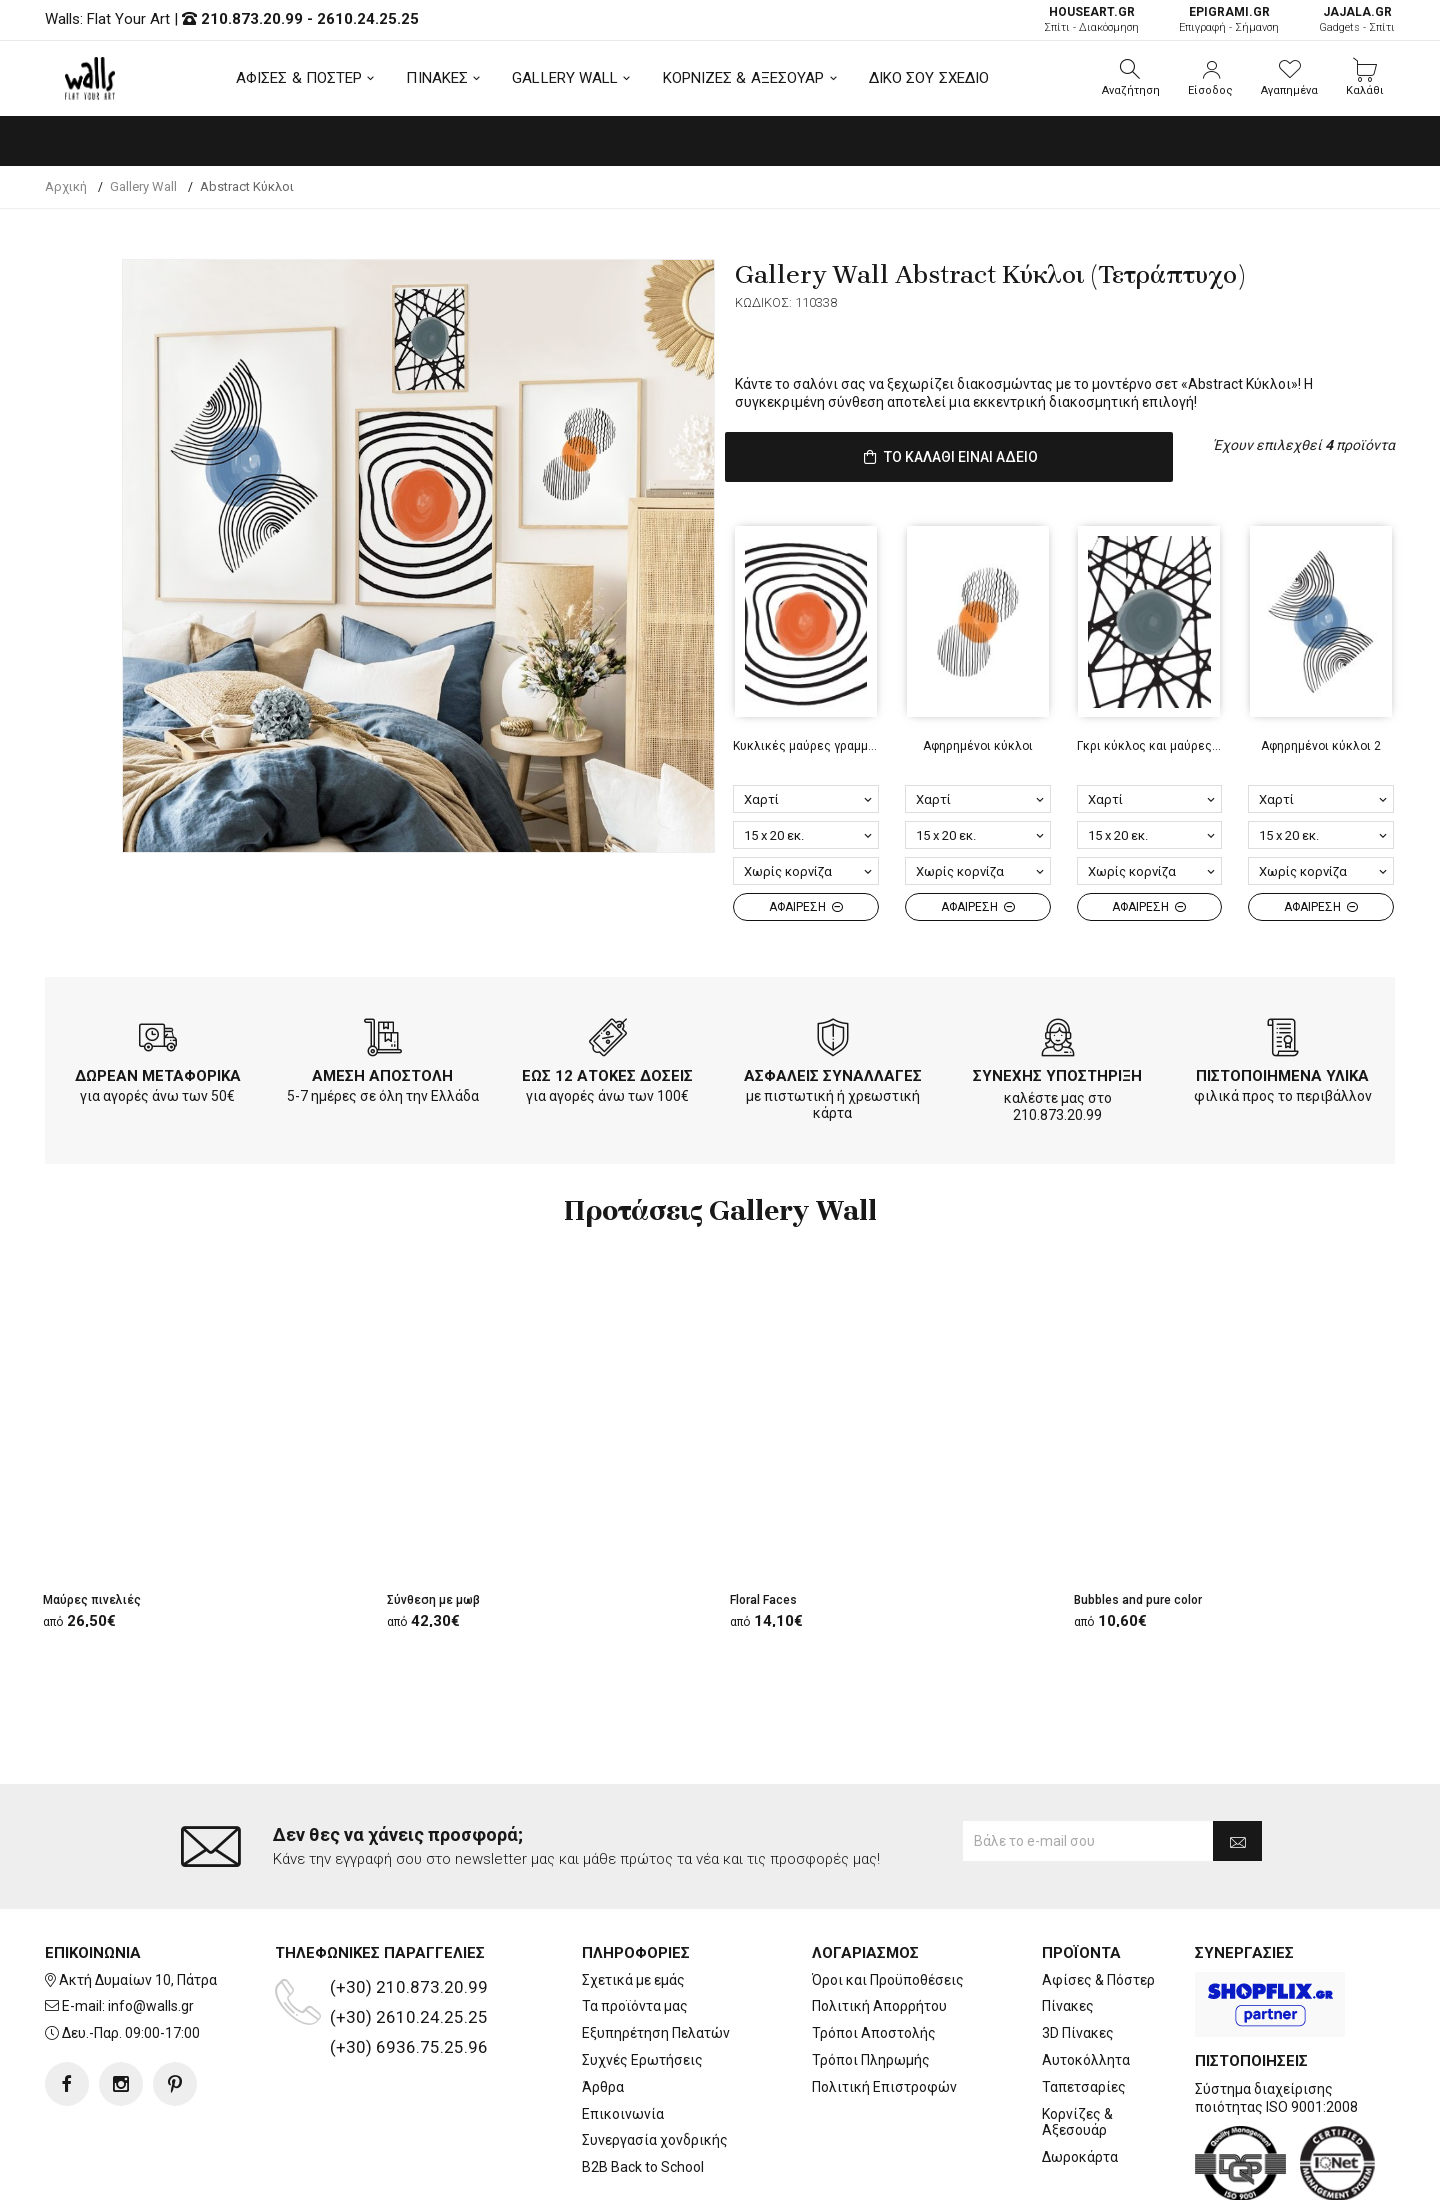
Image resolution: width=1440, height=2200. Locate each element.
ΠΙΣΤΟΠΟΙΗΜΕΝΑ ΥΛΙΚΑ (1282, 1072)
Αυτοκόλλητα (1086, 1980)
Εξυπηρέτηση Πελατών (656, 1953)
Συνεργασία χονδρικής (655, 2060)
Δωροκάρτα (1080, 2077)
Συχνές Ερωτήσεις (642, 1980)
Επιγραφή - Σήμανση (1229, 19)
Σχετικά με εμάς (633, 1900)
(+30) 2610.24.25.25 (409, 1937)
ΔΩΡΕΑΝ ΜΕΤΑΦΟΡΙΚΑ (158, 1072)
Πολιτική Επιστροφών (884, 2007)
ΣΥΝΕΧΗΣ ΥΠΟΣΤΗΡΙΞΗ (1057, 1072)
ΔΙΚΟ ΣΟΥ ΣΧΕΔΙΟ (929, 78)
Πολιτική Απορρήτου (879, 1926)
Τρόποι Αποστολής (874, 1953)
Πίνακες (1068, 1926)
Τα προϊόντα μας (635, 1926)
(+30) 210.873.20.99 (409, 1907)
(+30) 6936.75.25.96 (409, 1967)
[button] (1131, 78)
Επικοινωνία (623, 2034)
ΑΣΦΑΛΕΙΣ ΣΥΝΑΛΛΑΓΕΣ (833, 1072)
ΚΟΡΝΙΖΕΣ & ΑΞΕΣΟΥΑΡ (744, 78)
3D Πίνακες (1078, 1953)
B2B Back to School (643, 2087)
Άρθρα (603, 2007)
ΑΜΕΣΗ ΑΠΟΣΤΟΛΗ (382, 1072)
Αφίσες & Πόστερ (1098, 1900)
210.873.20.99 (252, 19)
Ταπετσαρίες (1084, 2007)
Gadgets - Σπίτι (1357, 19)
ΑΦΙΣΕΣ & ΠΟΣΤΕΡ (299, 78)
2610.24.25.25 (368, 19)
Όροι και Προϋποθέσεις (888, 1900)
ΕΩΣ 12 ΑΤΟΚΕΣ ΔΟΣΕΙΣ (607, 1072)
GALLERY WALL (565, 78)
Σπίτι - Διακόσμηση (1091, 19)
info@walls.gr (151, 1926)
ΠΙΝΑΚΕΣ (437, 78)
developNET (886, 2173)
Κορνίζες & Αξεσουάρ (1077, 2042)
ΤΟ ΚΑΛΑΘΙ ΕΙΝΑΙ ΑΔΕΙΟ (949, 456)
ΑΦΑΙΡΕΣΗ (806, 903)
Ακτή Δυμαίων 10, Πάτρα (138, 1900)
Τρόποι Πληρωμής (871, 1980)
